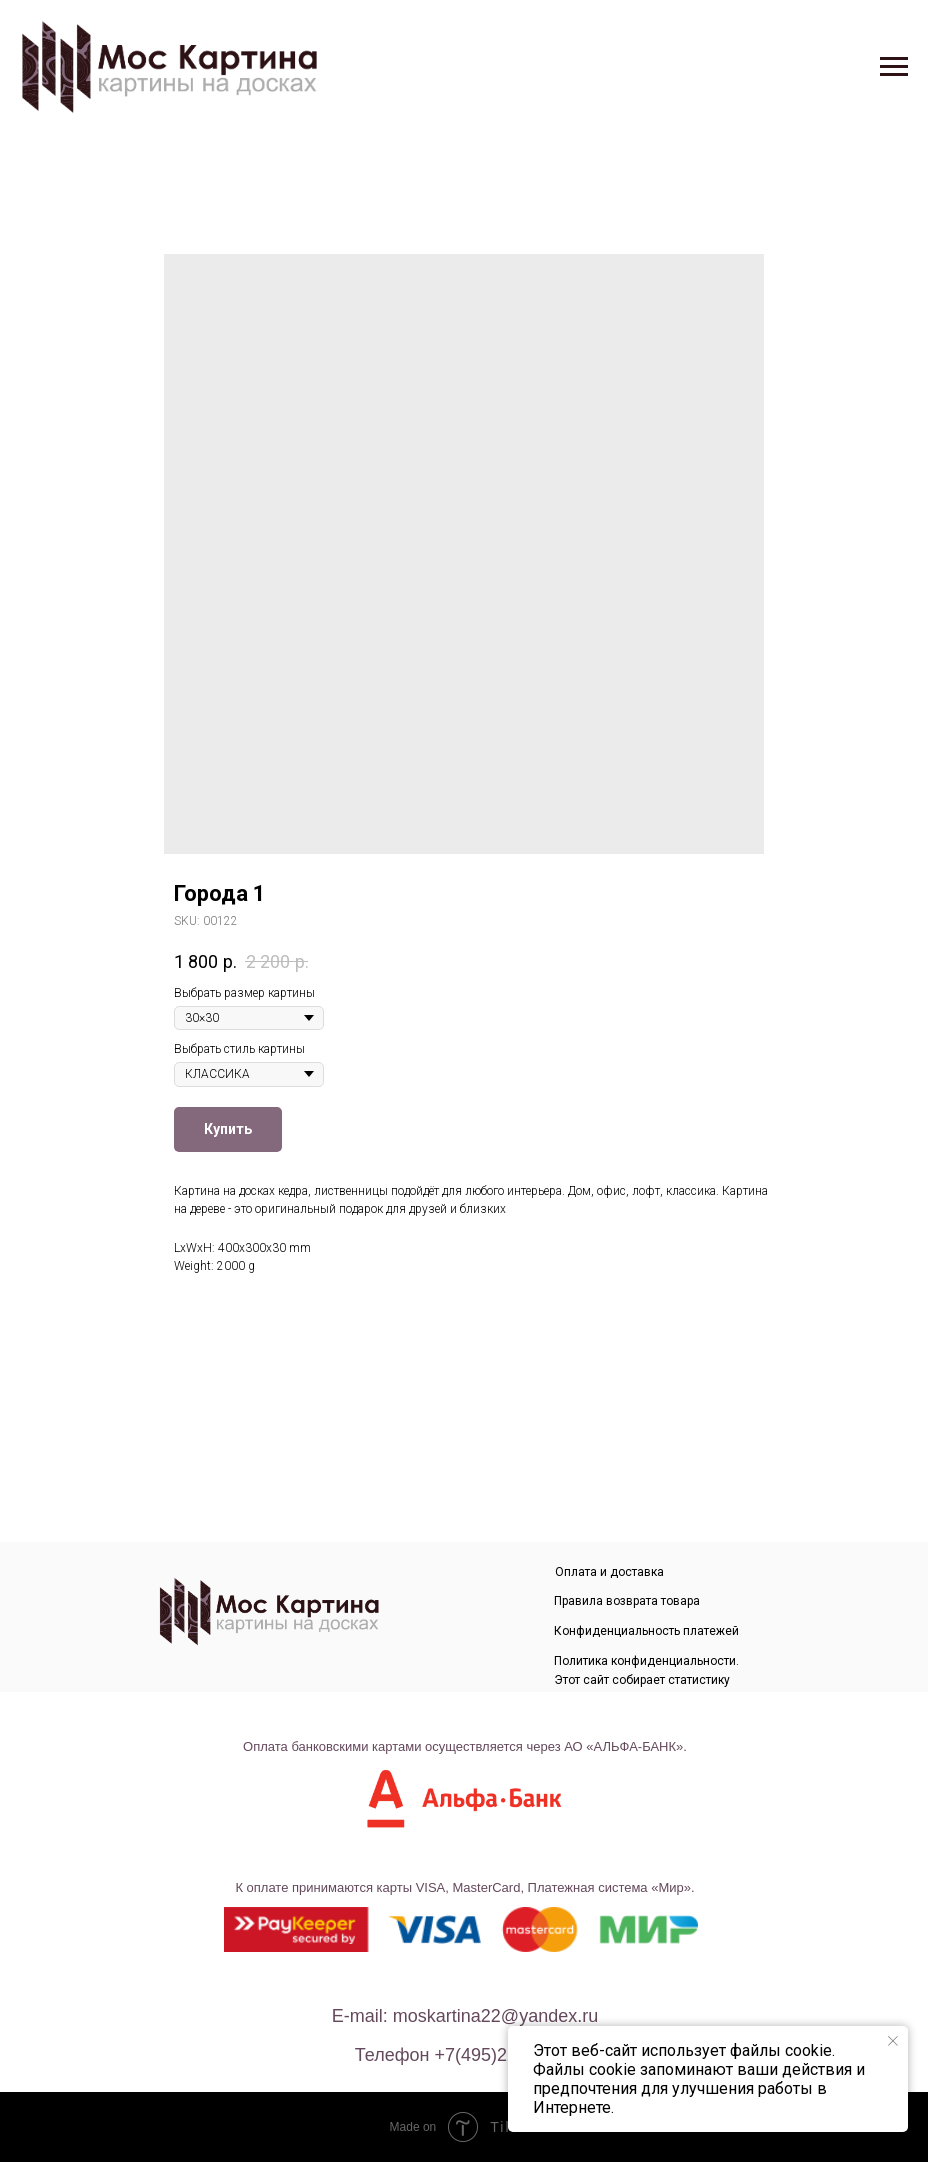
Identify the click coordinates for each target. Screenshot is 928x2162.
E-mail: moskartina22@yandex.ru (465, 2016)
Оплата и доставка (609, 1572)
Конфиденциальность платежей (646, 1631)
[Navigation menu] (894, 67)
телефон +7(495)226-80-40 (467, 2055)
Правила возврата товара (627, 1601)
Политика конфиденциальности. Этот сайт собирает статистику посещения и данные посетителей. (655, 1680)
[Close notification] (893, 2041)
